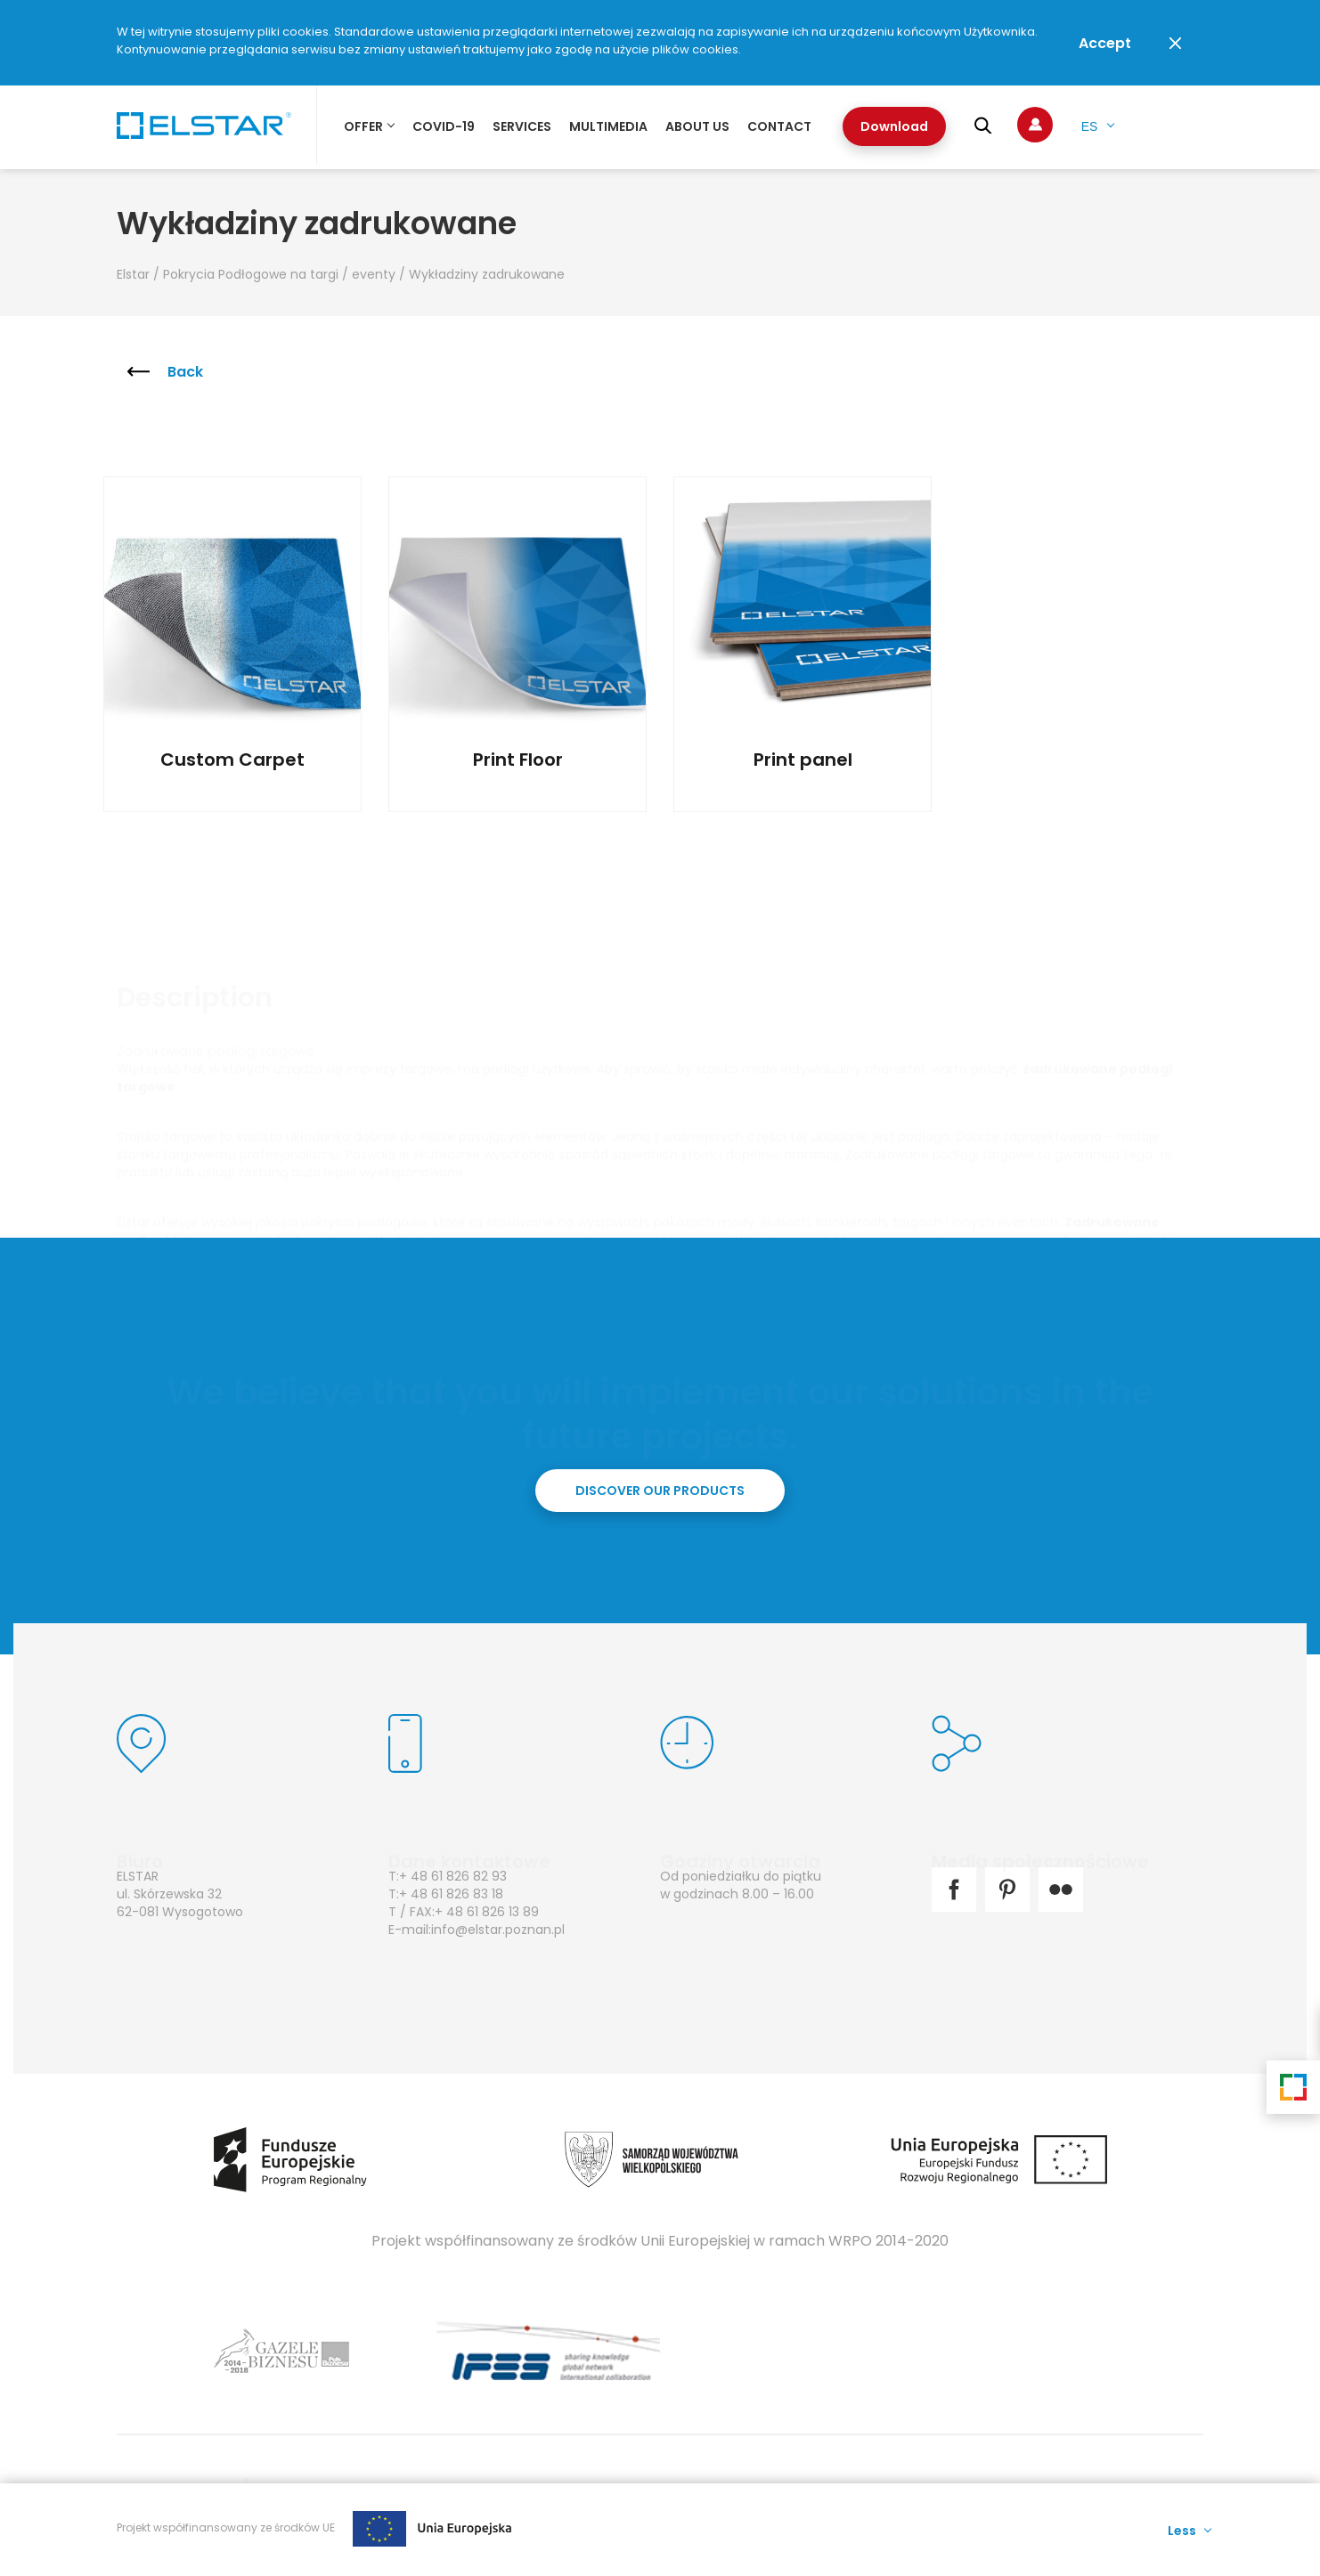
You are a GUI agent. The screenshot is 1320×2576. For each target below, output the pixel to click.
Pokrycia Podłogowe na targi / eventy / (286, 274)
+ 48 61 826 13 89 (487, 1912)
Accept (1105, 43)
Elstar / (140, 274)
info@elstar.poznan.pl (498, 1929)
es (1089, 126)
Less (1182, 2529)
